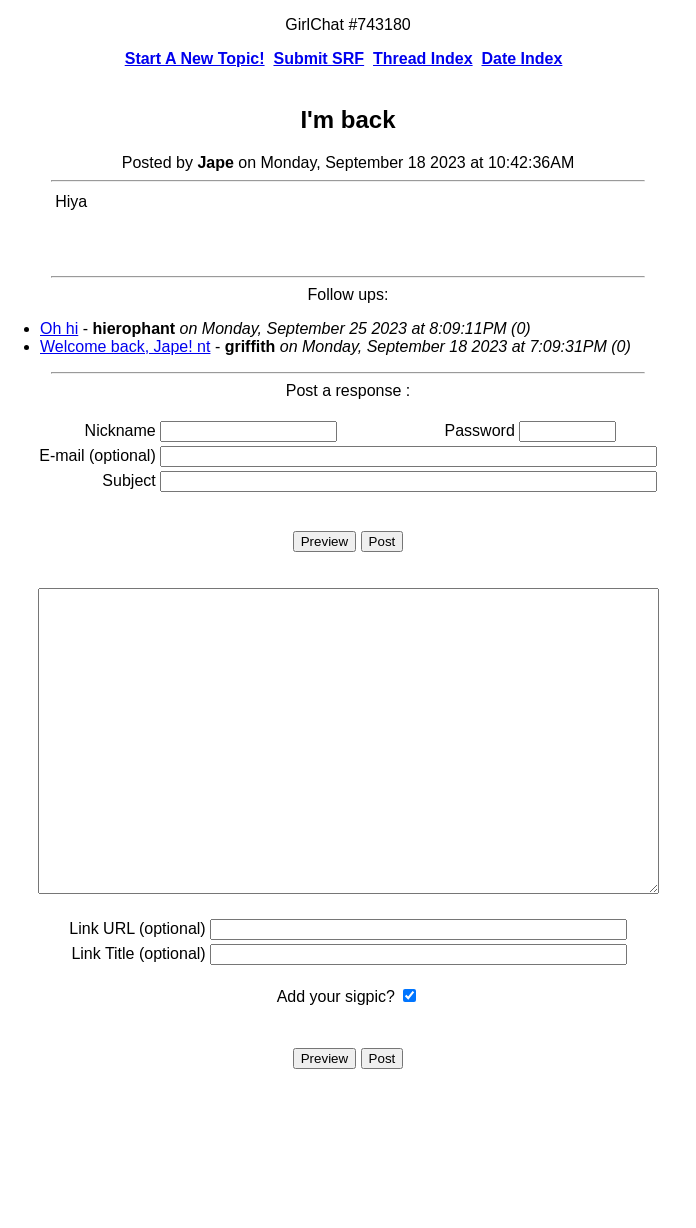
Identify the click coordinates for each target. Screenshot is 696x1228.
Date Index (521, 58)
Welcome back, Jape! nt (125, 346)
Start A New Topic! (195, 58)
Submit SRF (318, 58)
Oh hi (59, 328)
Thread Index (423, 58)
